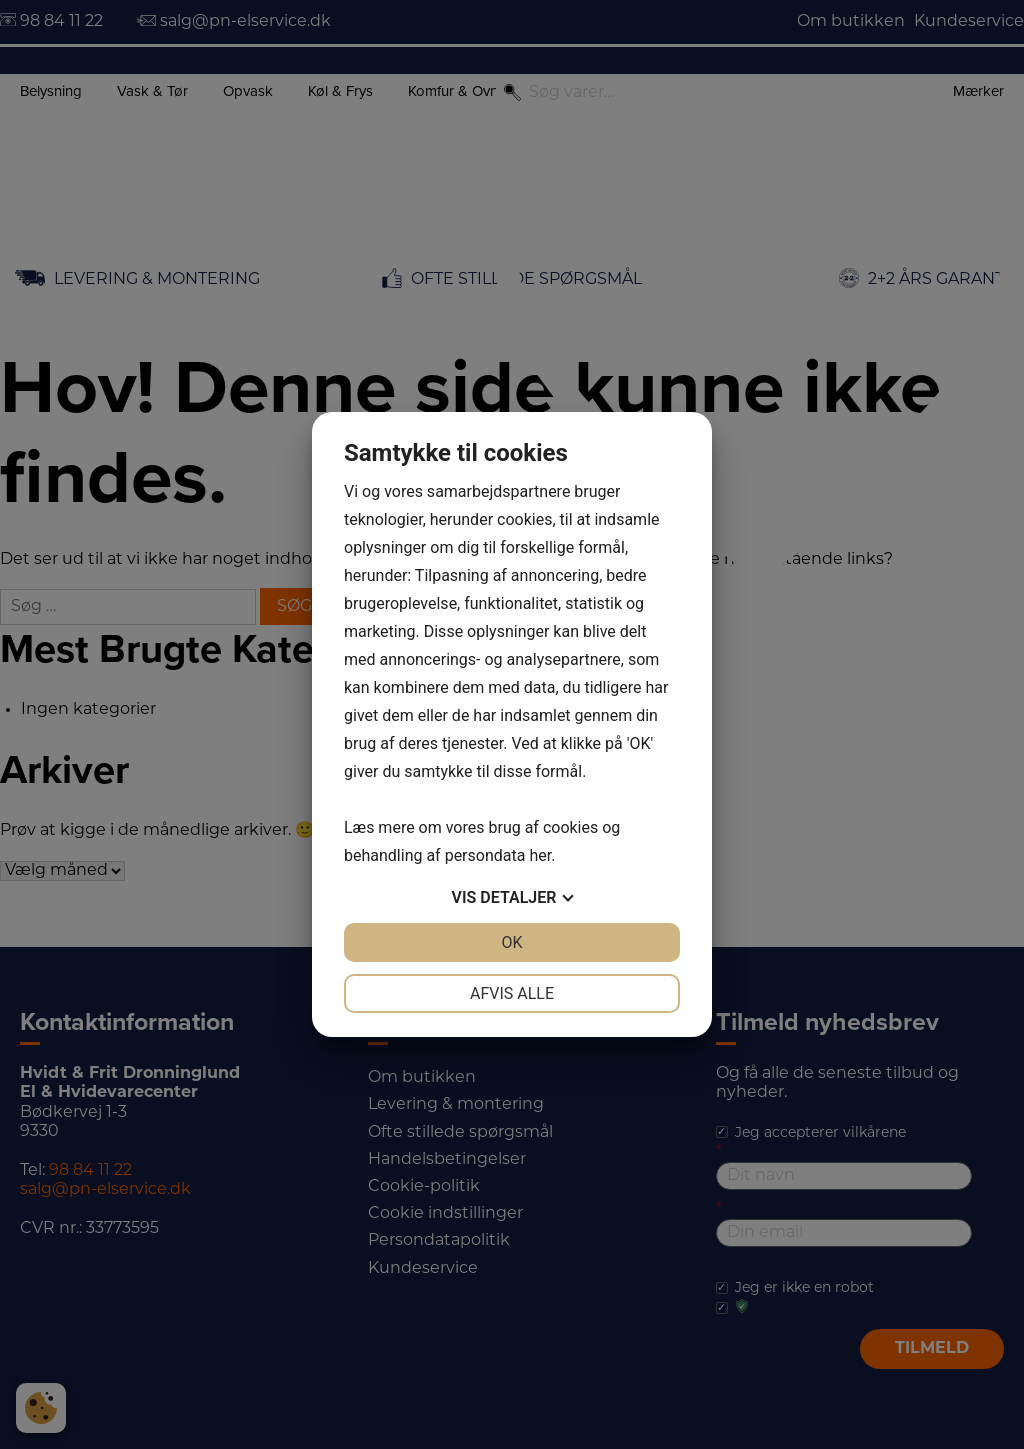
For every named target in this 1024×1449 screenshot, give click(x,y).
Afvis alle (512, 993)
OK (511, 942)
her (540, 855)
